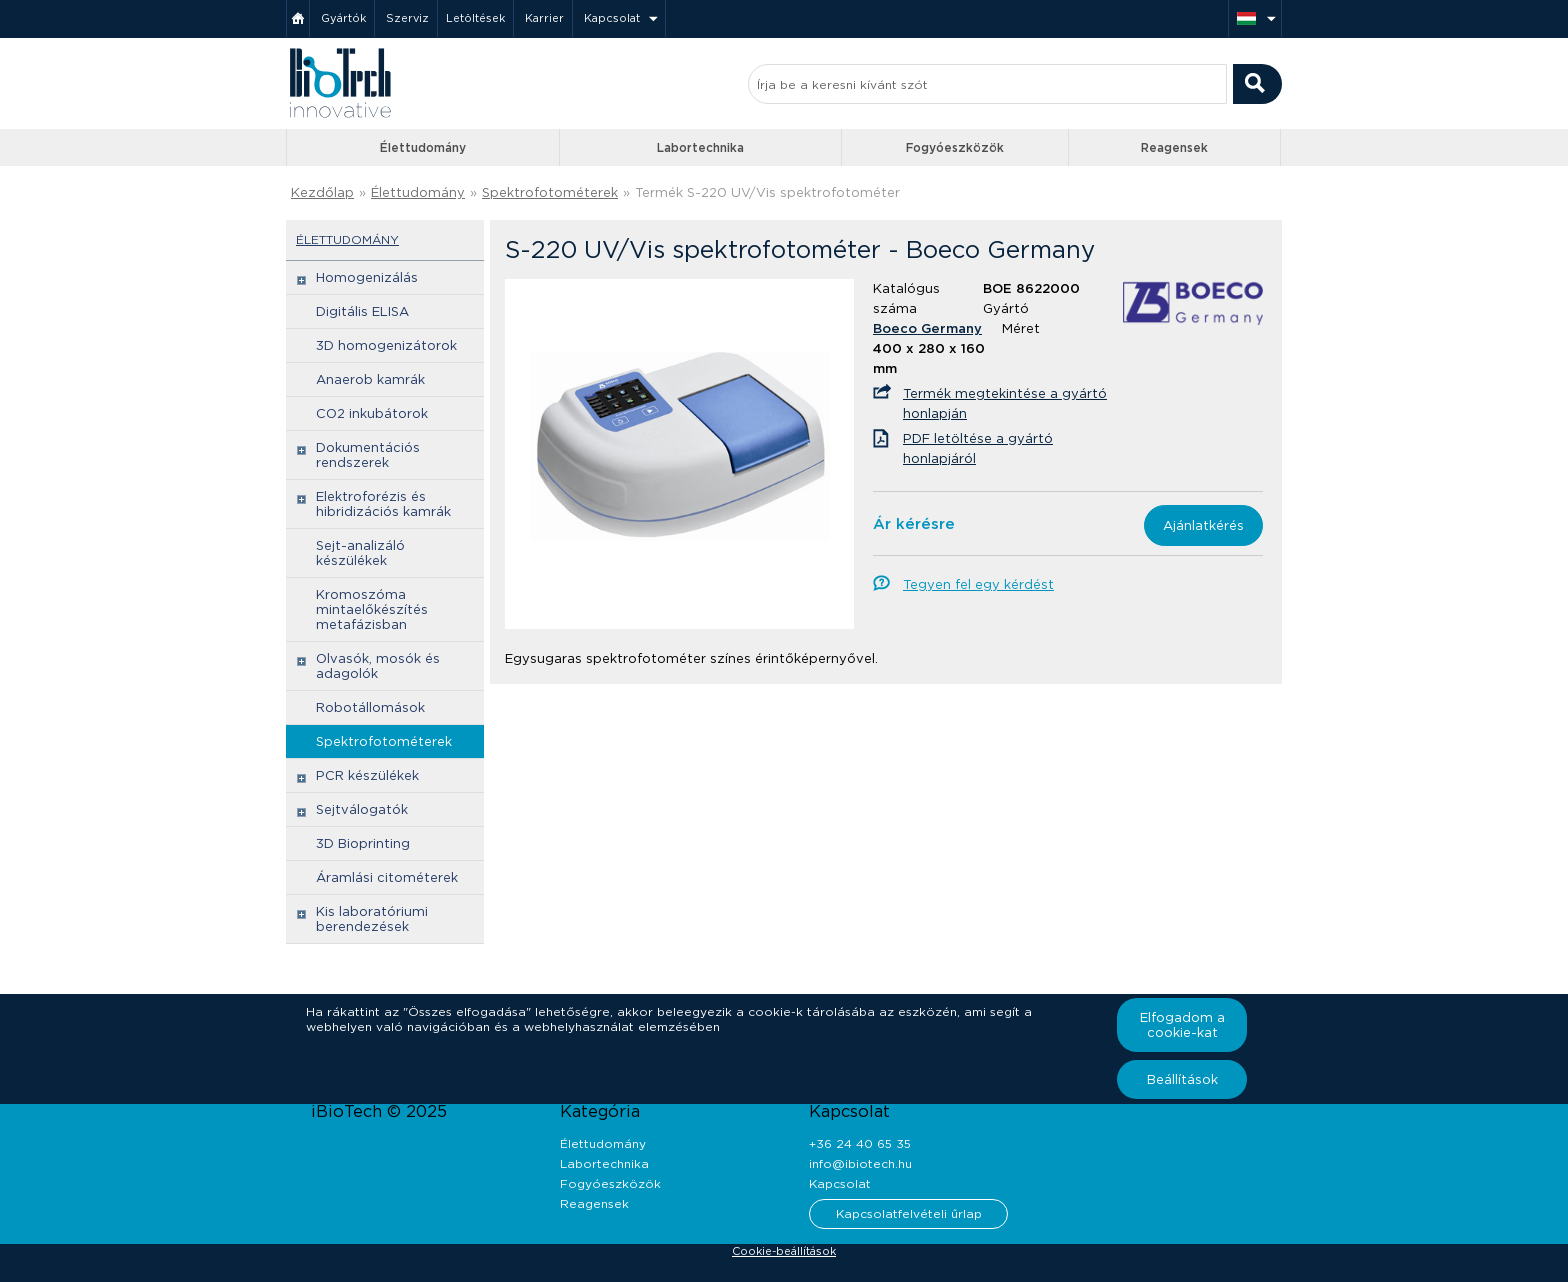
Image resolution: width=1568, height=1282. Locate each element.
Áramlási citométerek (387, 877)
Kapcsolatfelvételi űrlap (909, 1213)
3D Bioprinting (363, 843)
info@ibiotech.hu (860, 1163)
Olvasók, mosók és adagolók (378, 666)
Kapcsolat (612, 18)
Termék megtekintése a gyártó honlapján (1005, 403)
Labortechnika (700, 147)
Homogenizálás (367, 277)
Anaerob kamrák (370, 379)
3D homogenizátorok (386, 345)
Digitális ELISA (362, 311)
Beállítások (1182, 1079)
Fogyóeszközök (955, 147)
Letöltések (475, 18)
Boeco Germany (927, 328)
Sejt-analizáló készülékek (360, 553)
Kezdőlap (322, 192)
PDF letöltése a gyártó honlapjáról (978, 448)
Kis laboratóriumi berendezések (372, 919)
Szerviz (407, 18)
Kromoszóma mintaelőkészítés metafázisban (372, 609)
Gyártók (343, 18)
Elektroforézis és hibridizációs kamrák (383, 504)
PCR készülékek (367, 775)
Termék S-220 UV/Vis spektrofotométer (767, 192)
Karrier (544, 18)
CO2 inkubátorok (372, 413)
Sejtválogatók (362, 809)
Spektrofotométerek (550, 192)
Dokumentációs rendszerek (368, 455)
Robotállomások (370, 707)
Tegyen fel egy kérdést (978, 584)
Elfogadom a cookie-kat (1182, 1025)
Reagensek (1174, 147)
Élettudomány (423, 147)
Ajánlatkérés (1203, 525)
